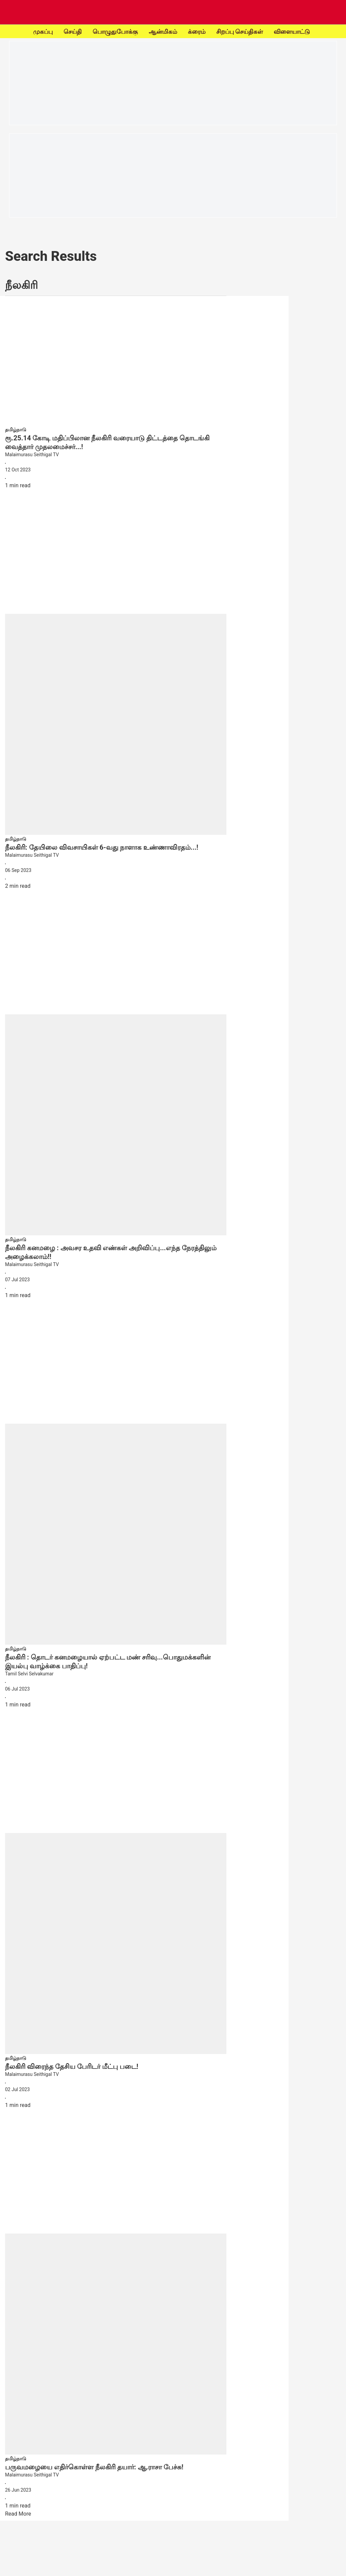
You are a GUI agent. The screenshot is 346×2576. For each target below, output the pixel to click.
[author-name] (115, 454)
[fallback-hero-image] (115, 363)
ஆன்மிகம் (163, 31)
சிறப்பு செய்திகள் (239, 31)
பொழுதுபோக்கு (115, 31)
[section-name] (15, 429)
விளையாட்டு (292, 31)
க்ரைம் (196, 31)
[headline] (115, 442)
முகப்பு (43, 31)
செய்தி (73, 31)
